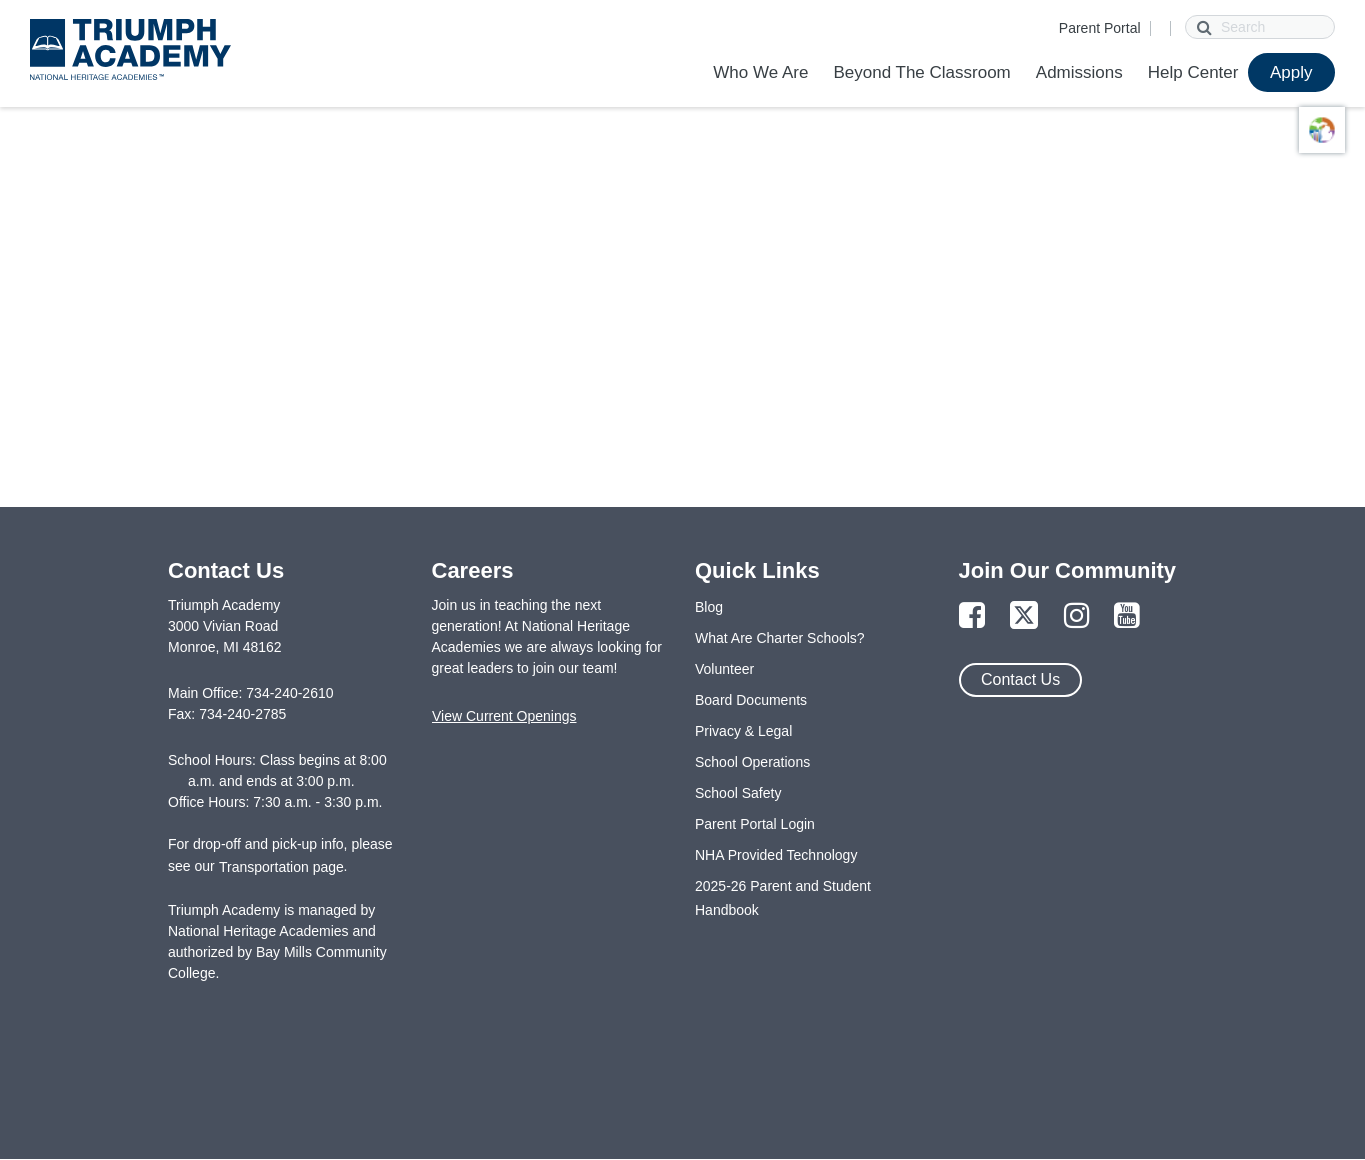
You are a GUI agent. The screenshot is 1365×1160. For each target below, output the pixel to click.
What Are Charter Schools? (780, 638)
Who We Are (760, 72)
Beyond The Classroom (921, 72)
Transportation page (281, 867)
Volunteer (724, 669)
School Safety (738, 793)
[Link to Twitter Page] (1024, 616)
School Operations (752, 762)
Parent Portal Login (755, 824)
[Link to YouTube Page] (1127, 616)
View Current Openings (504, 716)
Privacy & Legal (743, 731)
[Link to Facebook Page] (972, 616)
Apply (1291, 72)
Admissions (1079, 72)
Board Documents (751, 700)
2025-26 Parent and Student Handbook (783, 898)
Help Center (1193, 72)
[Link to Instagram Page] (1077, 616)
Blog (709, 607)
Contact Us (1020, 679)
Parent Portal (1100, 28)
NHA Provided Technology (776, 855)
